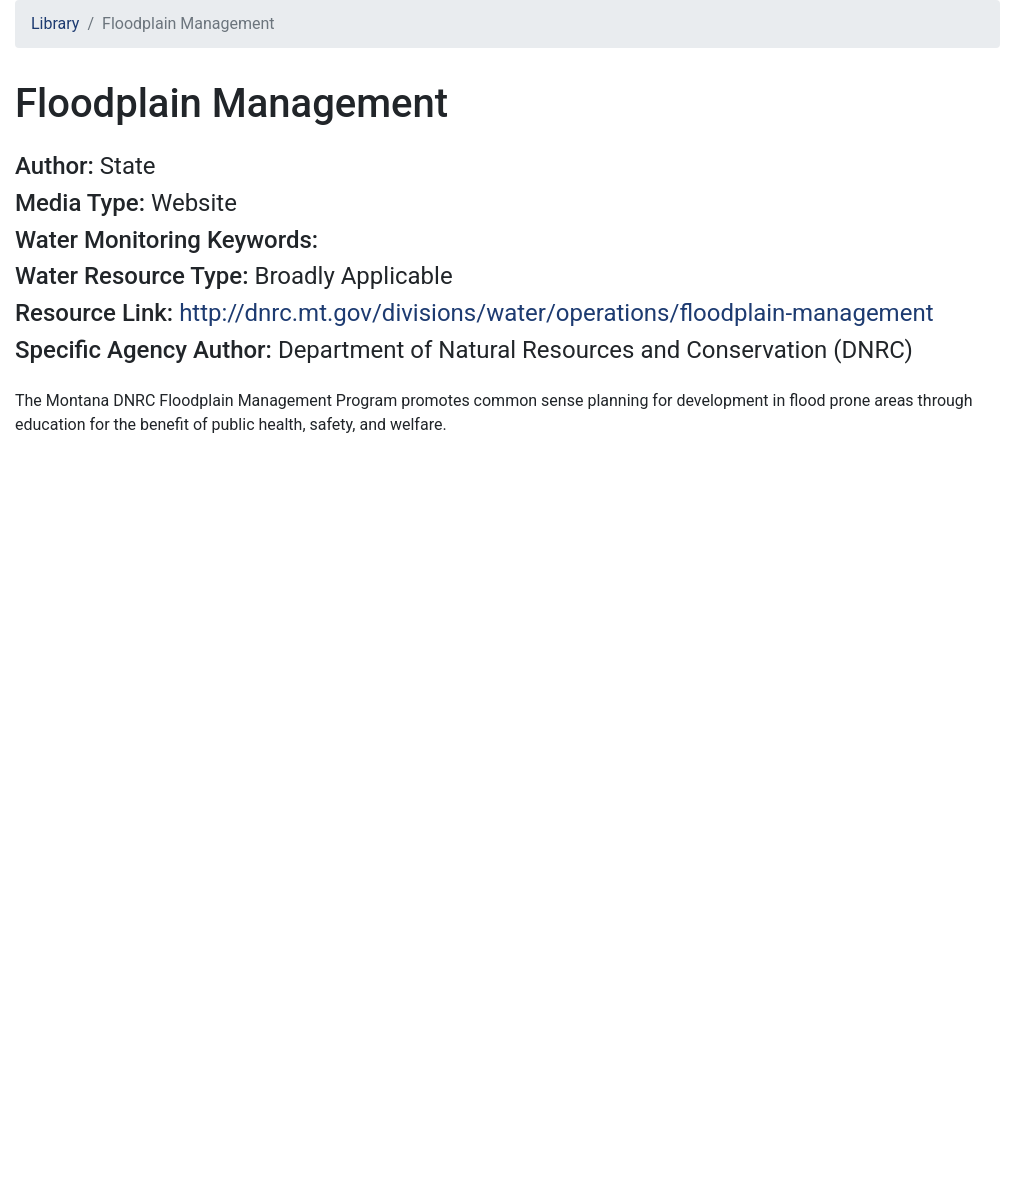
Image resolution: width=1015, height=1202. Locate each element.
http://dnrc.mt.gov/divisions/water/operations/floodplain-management (556, 313)
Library (55, 23)
